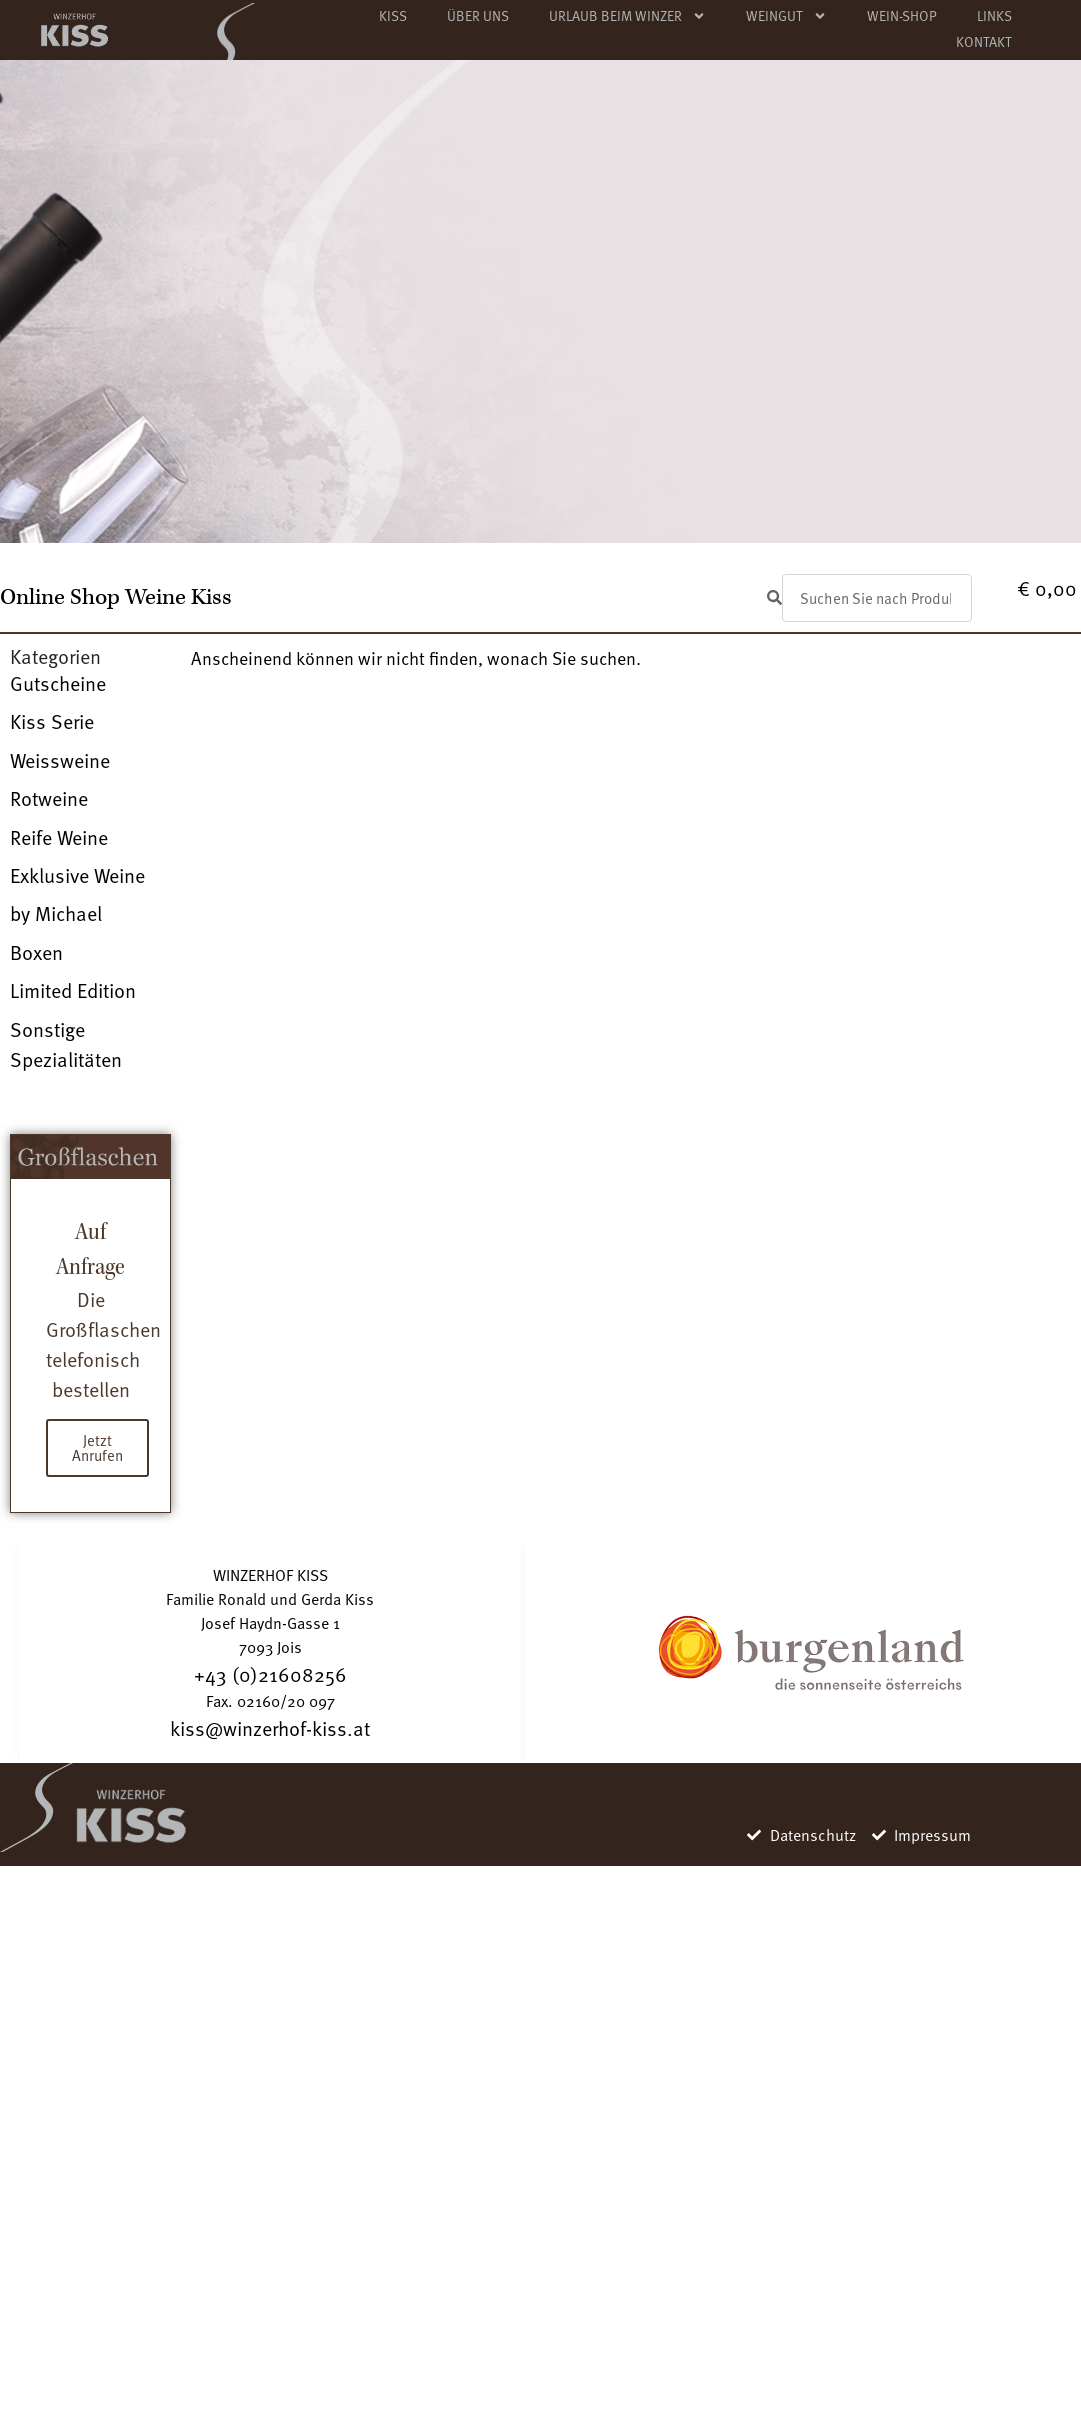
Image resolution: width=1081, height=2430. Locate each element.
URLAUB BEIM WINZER (627, 16)
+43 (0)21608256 (270, 1674)
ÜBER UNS (478, 15)
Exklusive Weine (77, 875)
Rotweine (49, 798)
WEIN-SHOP (902, 15)
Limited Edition (73, 990)
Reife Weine (59, 837)
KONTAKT (984, 41)
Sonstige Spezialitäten (66, 1044)
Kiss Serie (52, 721)
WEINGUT (786, 16)
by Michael (56, 913)
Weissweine (60, 760)
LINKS (994, 15)
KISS (393, 15)
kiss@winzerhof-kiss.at (270, 1728)
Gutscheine (58, 683)
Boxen (36, 952)
